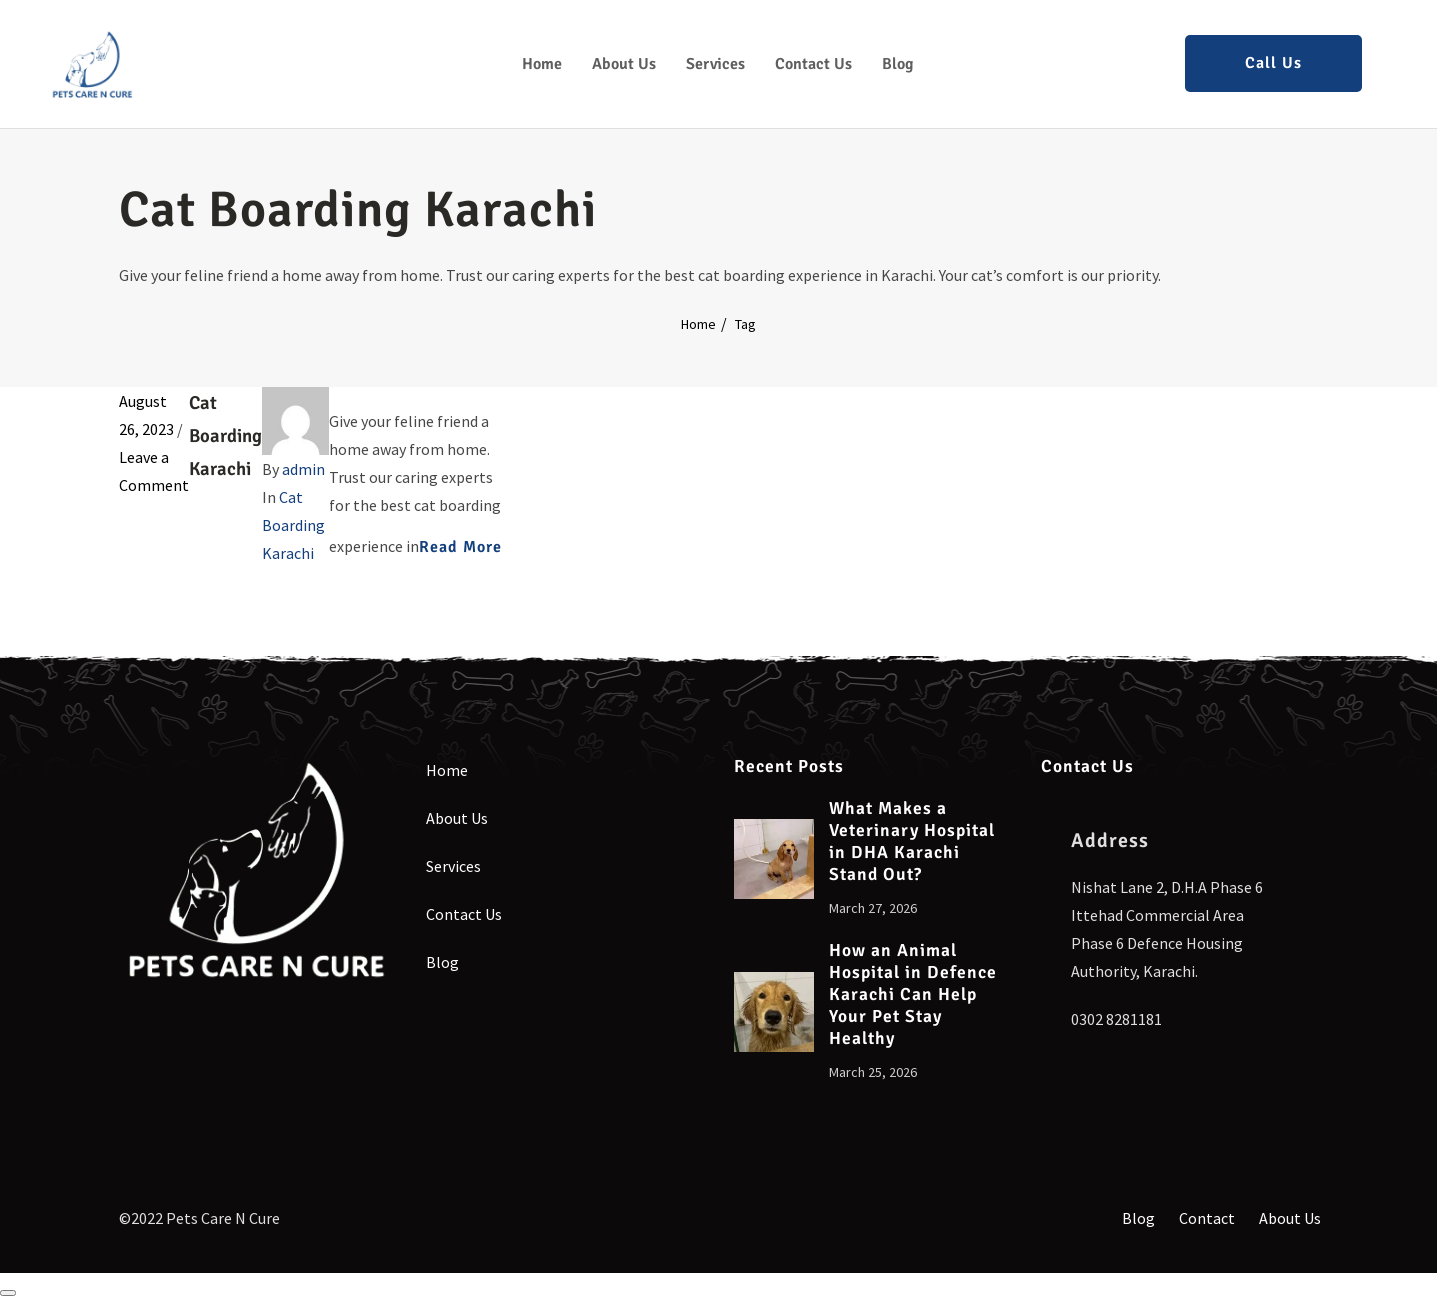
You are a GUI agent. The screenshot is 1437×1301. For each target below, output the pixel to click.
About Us (624, 64)
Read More (460, 547)
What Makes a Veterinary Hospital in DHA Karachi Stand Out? (912, 841)
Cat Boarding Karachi (225, 435)
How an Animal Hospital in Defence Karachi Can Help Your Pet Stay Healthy (913, 994)
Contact (1207, 1218)
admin (303, 469)
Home (542, 64)
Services (715, 64)
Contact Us (813, 64)
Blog (898, 64)
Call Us (1273, 63)
